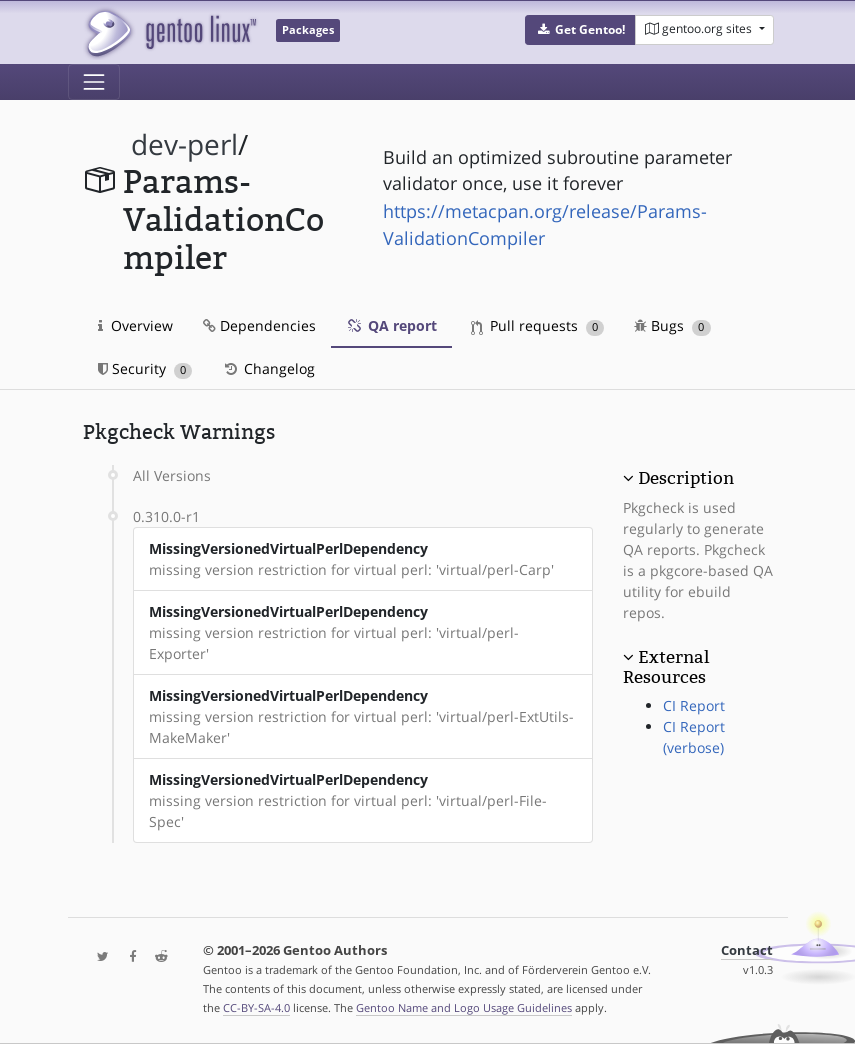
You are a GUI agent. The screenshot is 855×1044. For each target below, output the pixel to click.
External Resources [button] (666, 667)
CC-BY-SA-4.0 (256, 1007)
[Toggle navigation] (94, 82)
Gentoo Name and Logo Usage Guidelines (464, 1007)
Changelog (268, 368)
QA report (391, 325)
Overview (135, 325)
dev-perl (184, 144)
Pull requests (538, 325)
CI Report (694, 705)
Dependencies (259, 325)
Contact (747, 950)
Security (145, 368)
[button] (580, 30)
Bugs (672, 325)
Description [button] (686, 478)
